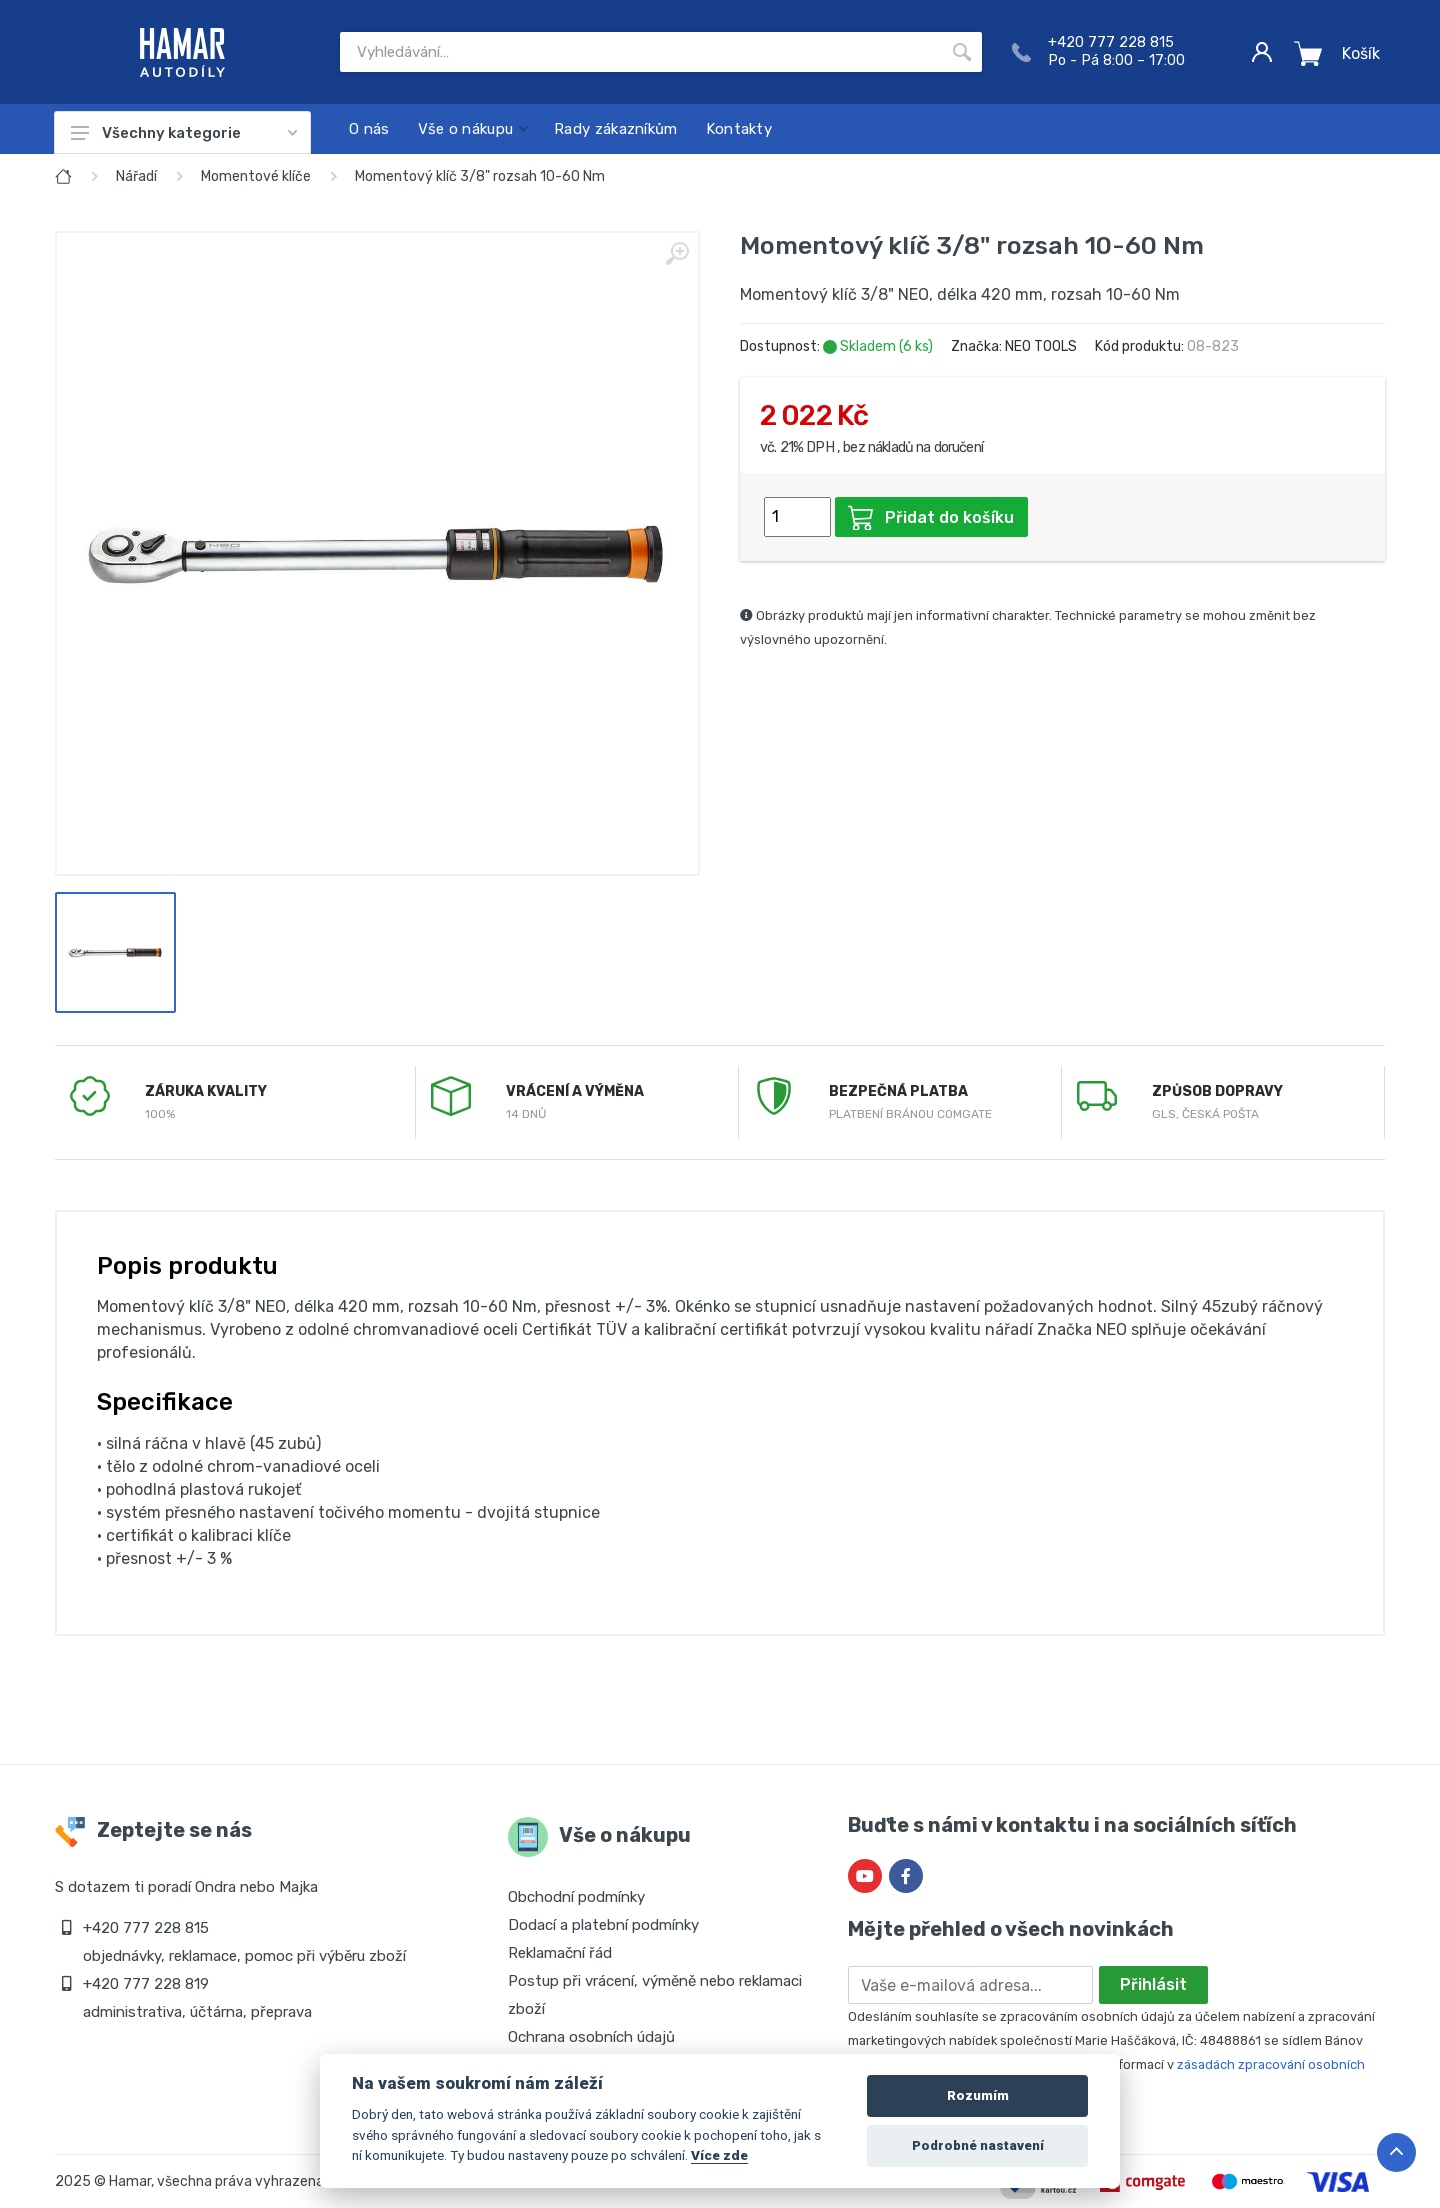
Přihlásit (1153, 1984)
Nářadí (136, 176)
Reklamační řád (560, 1953)
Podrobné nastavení (978, 2145)
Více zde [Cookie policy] (719, 2155)
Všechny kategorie (184, 133)
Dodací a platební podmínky (603, 1925)
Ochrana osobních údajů (591, 2037)
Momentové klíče (256, 176)
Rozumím (978, 2095)
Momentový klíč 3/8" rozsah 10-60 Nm (480, 176)
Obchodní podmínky (576, 1897)
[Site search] (641, 52)
